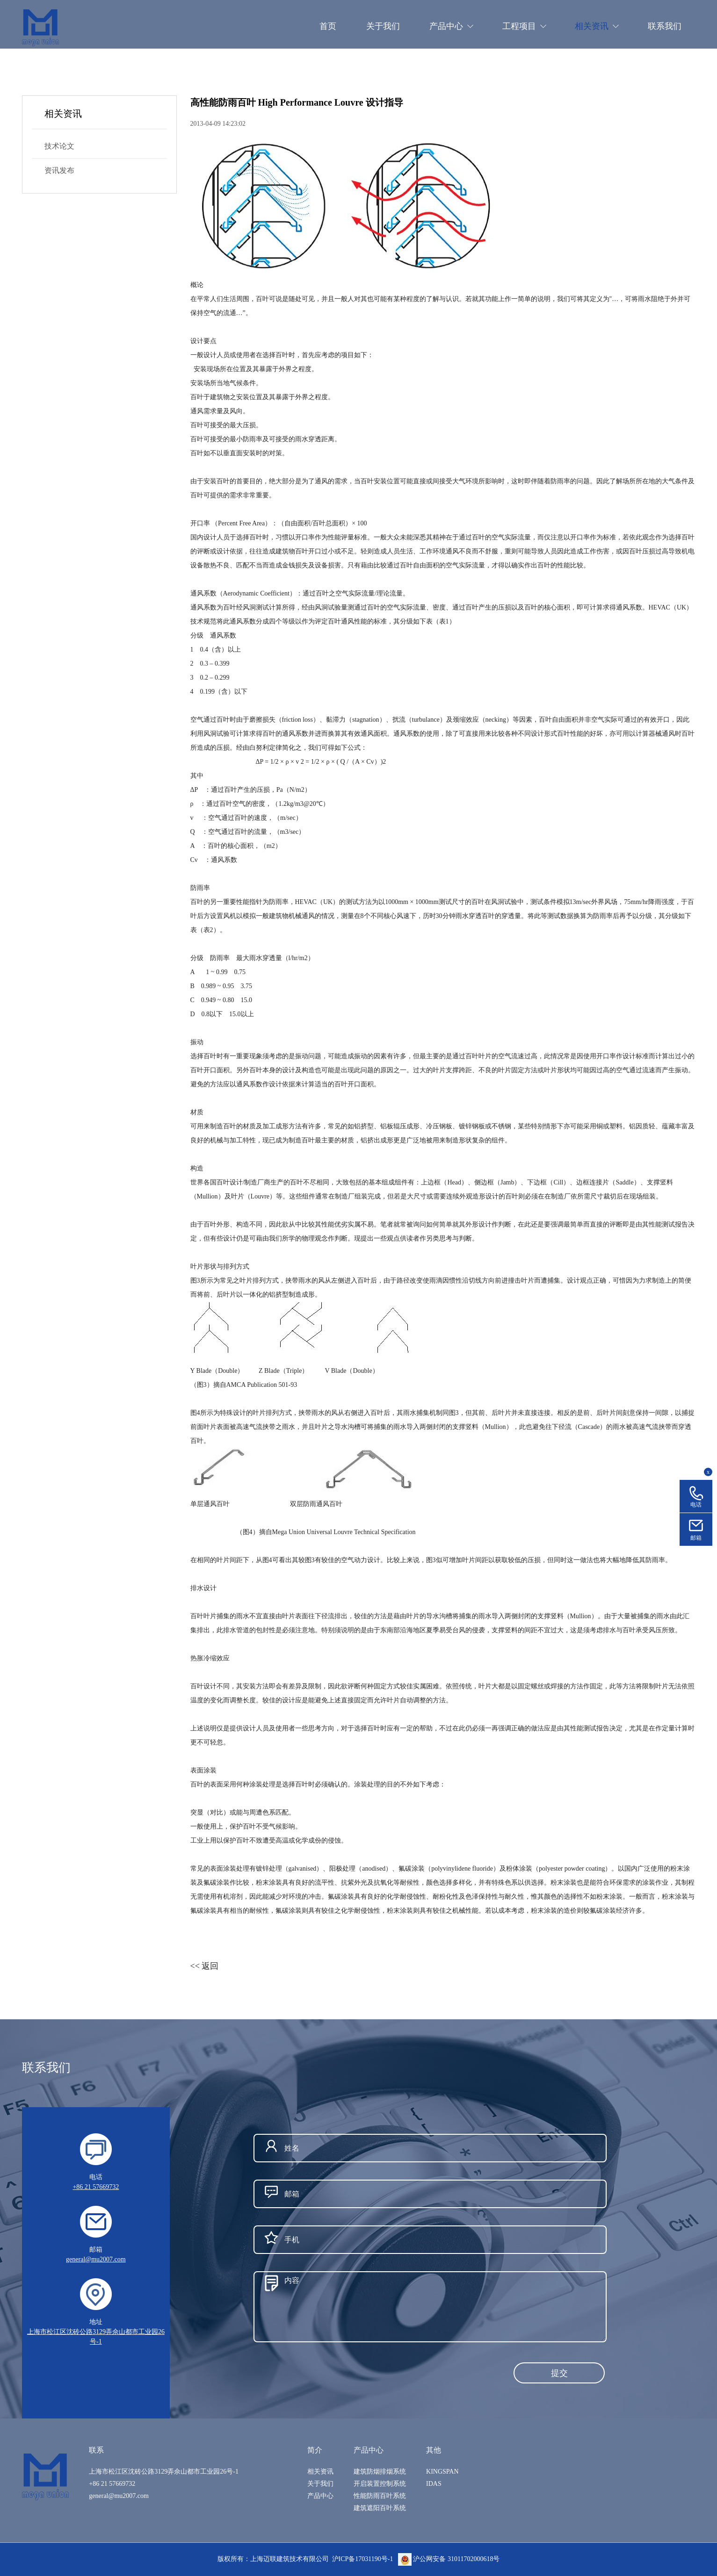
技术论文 (59, 146)
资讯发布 (59, 170)
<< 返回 (204, 1966)
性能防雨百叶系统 (380, 2495)
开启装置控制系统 (380, 2483)
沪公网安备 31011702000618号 (449, 2558)
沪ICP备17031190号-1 (362, 2558)
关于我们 (320, 2483)
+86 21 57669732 (95, 2186)
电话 (696, 1504)
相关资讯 (320, 2471)
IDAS (434, 2483)
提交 (559, 2373)
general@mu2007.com (96, 2259)
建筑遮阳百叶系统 (380, 2507)
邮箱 (696, 1538)
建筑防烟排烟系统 (380, 2471)
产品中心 (320, 2495)
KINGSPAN (442, 2471)
